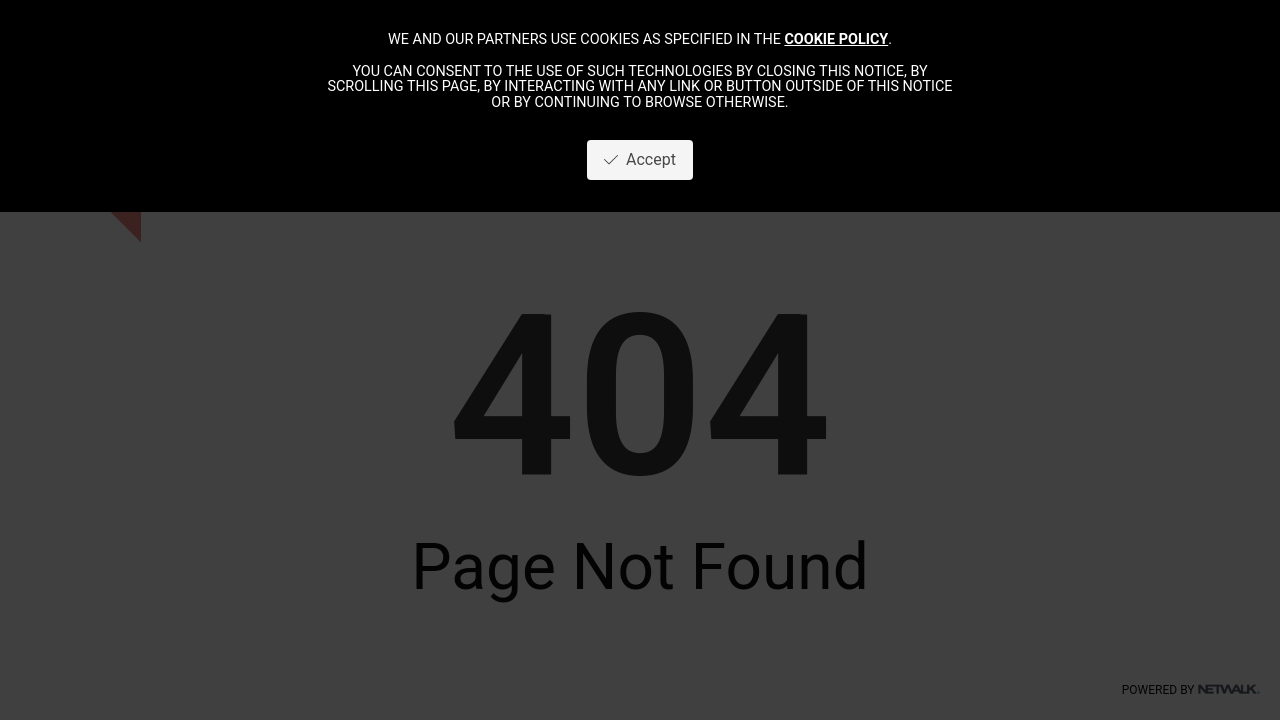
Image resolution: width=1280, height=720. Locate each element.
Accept (640, 159)
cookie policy (836, 39)
